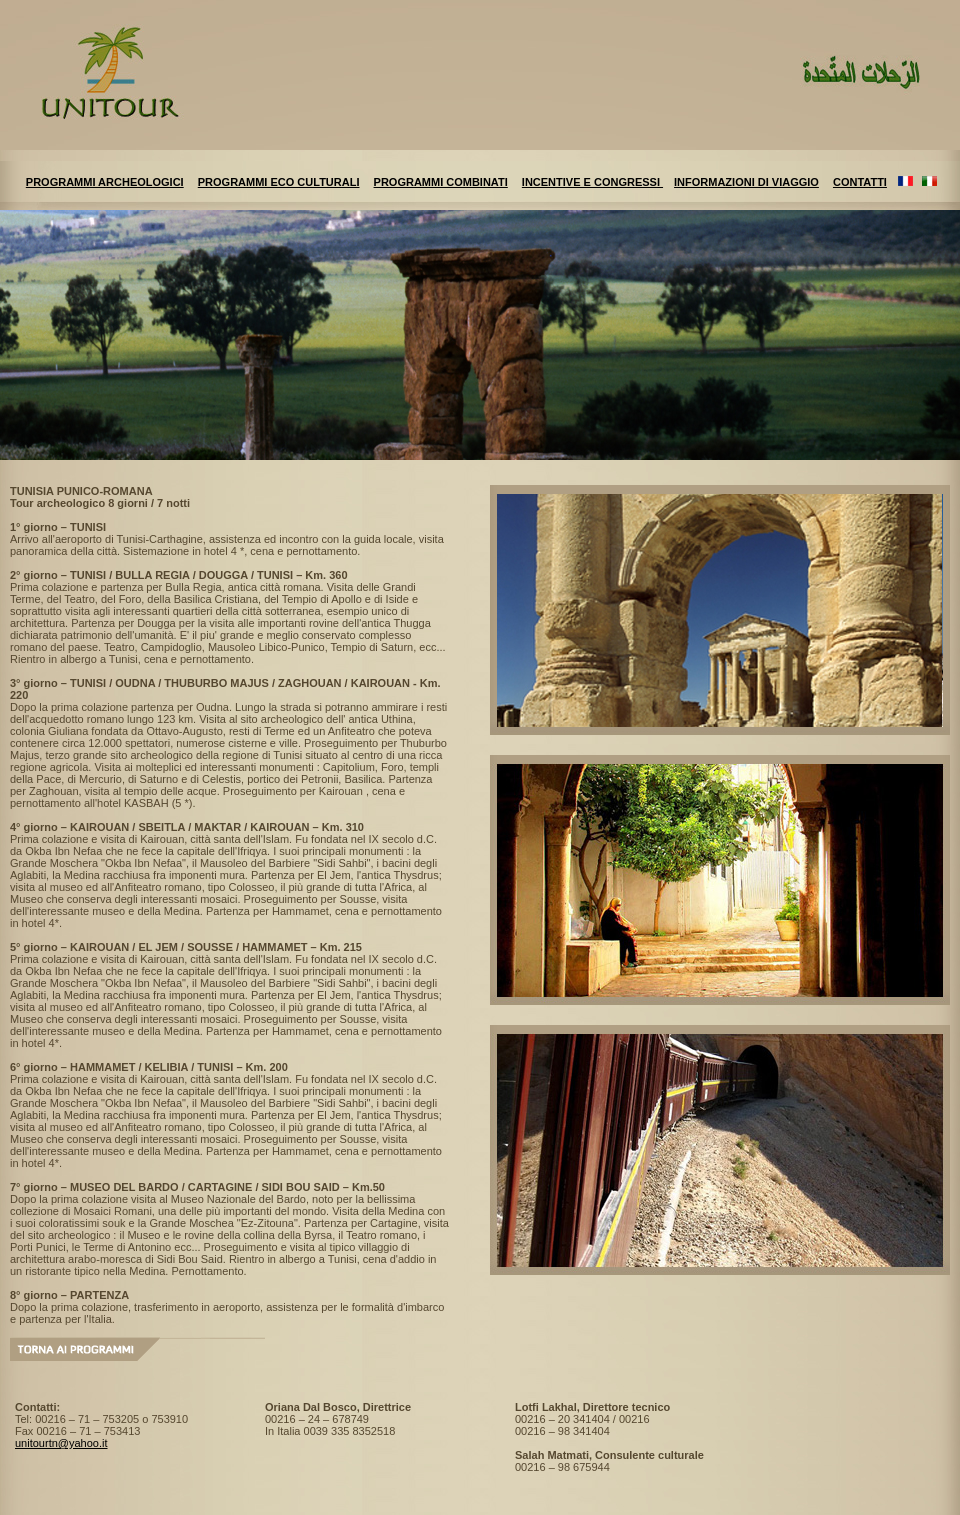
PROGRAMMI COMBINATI (441, 182)
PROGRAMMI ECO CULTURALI (279, 182)
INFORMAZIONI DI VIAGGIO (746, 182)
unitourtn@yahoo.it (61, 1443)
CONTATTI (860, 182)
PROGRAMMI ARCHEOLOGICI (105, 182)
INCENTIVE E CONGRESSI (592, 182)
